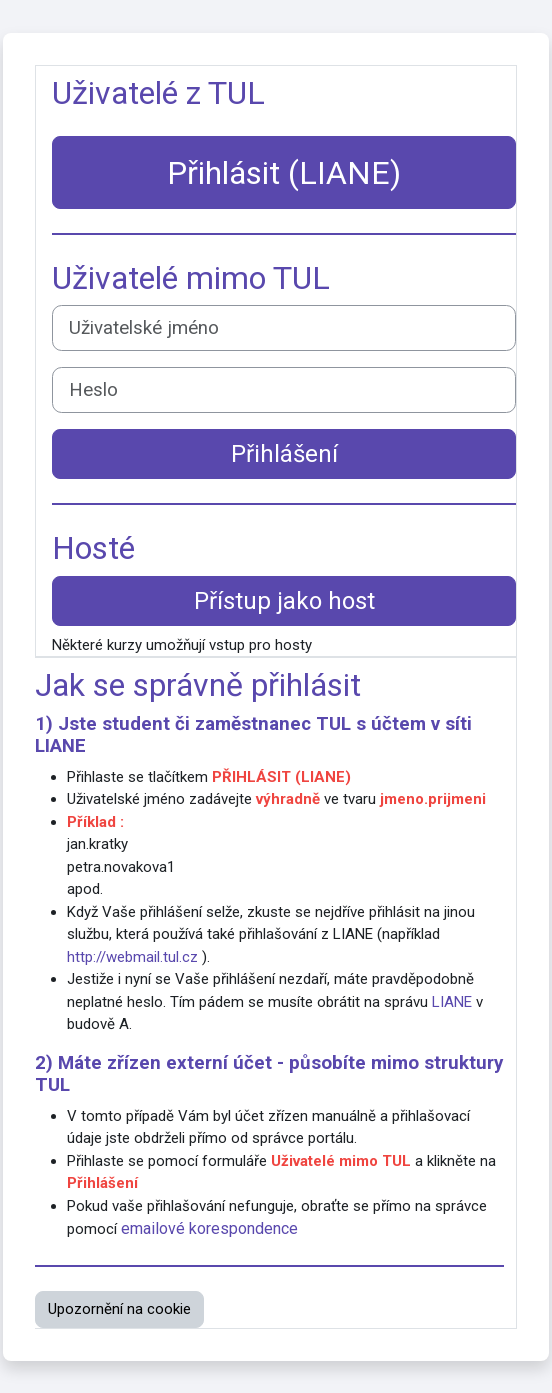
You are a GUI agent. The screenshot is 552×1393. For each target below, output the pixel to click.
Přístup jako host (284, 601)
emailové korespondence (209, 1228)
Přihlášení (284, 454)
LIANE (60, 746)
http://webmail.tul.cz (132, 957)
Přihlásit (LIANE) (284, 173)
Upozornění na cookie (119, 1309)
